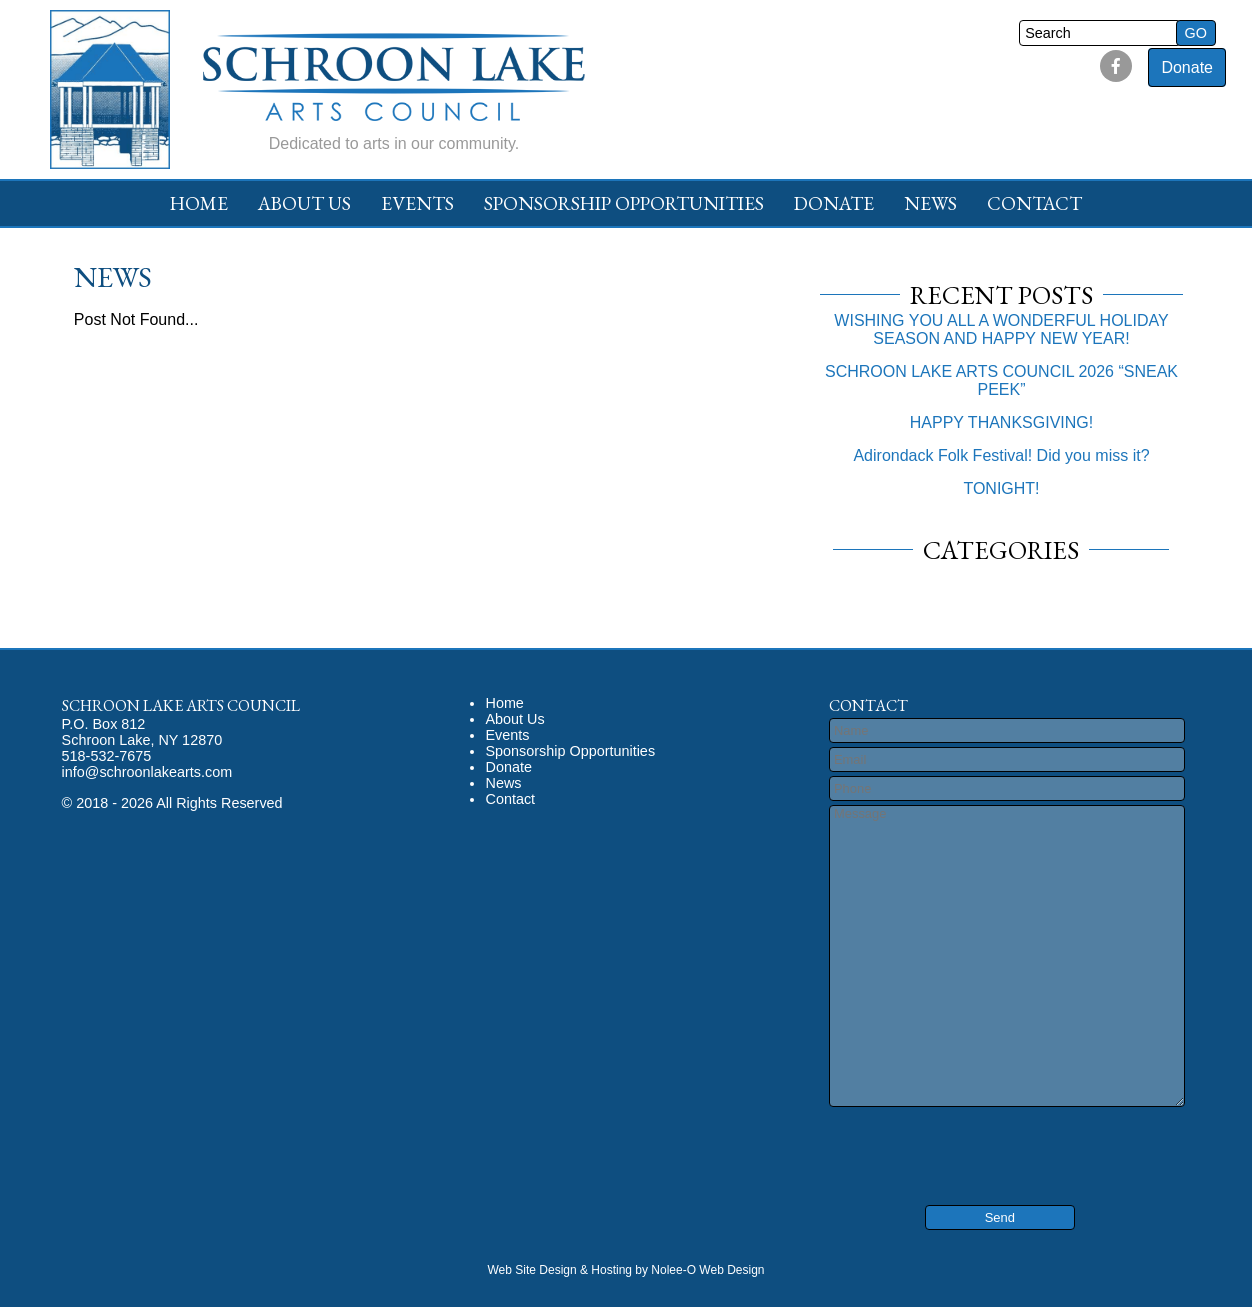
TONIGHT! (1001, 488)
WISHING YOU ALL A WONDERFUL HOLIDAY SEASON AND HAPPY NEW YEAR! (1001, 329)
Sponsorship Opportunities (624, 203)
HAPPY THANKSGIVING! (1001, 422)
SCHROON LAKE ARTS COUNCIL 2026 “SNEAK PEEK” (1001, 380)
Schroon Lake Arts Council (181, 705)
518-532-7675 (107, 756)
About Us (304, 203)
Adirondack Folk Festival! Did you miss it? (1001, 455)
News (930, 203)
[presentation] (950, 1142)
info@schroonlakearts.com (147, 772)
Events (417, 203)
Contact (1034, 203)
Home (199, 203)
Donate (1187, 67)
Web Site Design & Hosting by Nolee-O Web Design (625, 1270)
